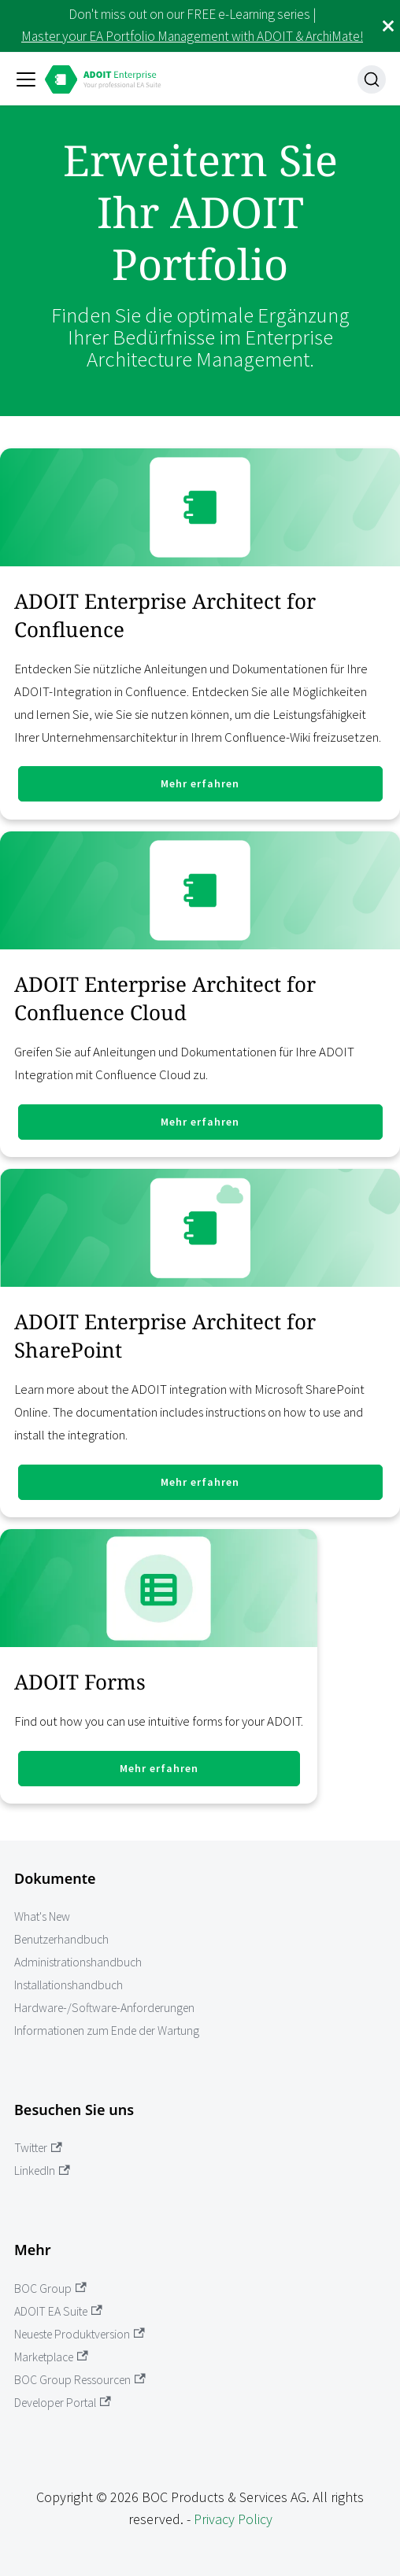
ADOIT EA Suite (58, 2311)
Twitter (38, 2147)
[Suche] (371, 79)
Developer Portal (62, 2402)
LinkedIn (42, 2170)
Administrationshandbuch (78, 1962)
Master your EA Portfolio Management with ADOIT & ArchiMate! (192, 36)
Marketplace (51, 2356)
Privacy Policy (233, 2519)
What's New (42, 1916)
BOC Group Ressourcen (80, 2379)
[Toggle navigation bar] (26, 79)
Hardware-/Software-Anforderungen (104, 2007)
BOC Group (50, 2288)
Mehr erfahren (200, 783)
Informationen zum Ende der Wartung (106, 2030)
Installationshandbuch (68, 1984)
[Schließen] (388, 26)
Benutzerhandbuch (61, 1939)
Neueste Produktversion (79, 2334)
